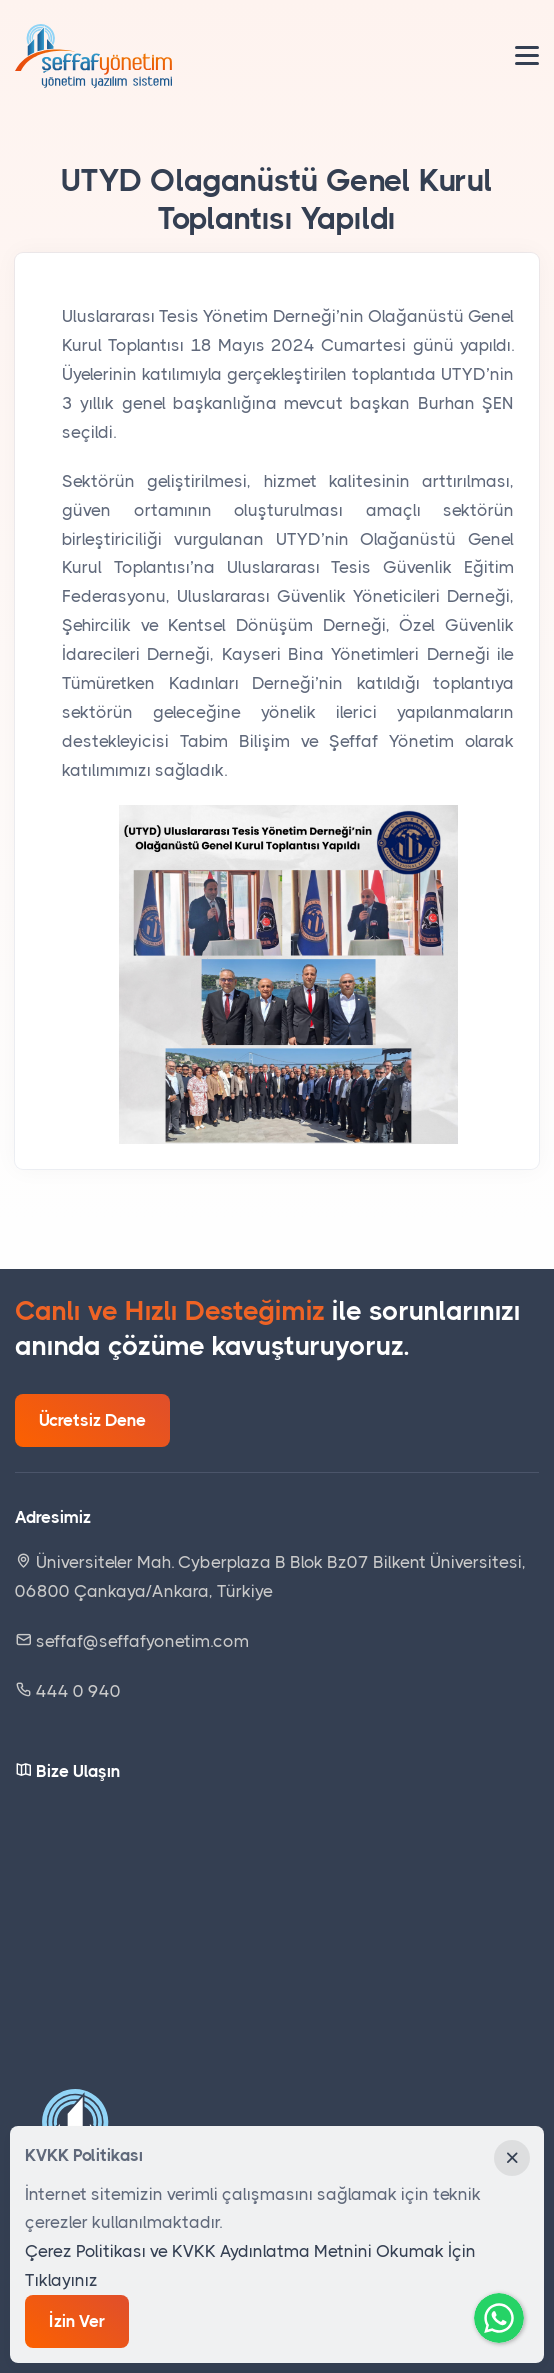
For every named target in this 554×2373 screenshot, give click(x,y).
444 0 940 (76, 1691)
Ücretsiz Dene (92, 1420)
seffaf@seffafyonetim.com (132, 1641)
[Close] (512, 2158)
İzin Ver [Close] (77, 2321)
